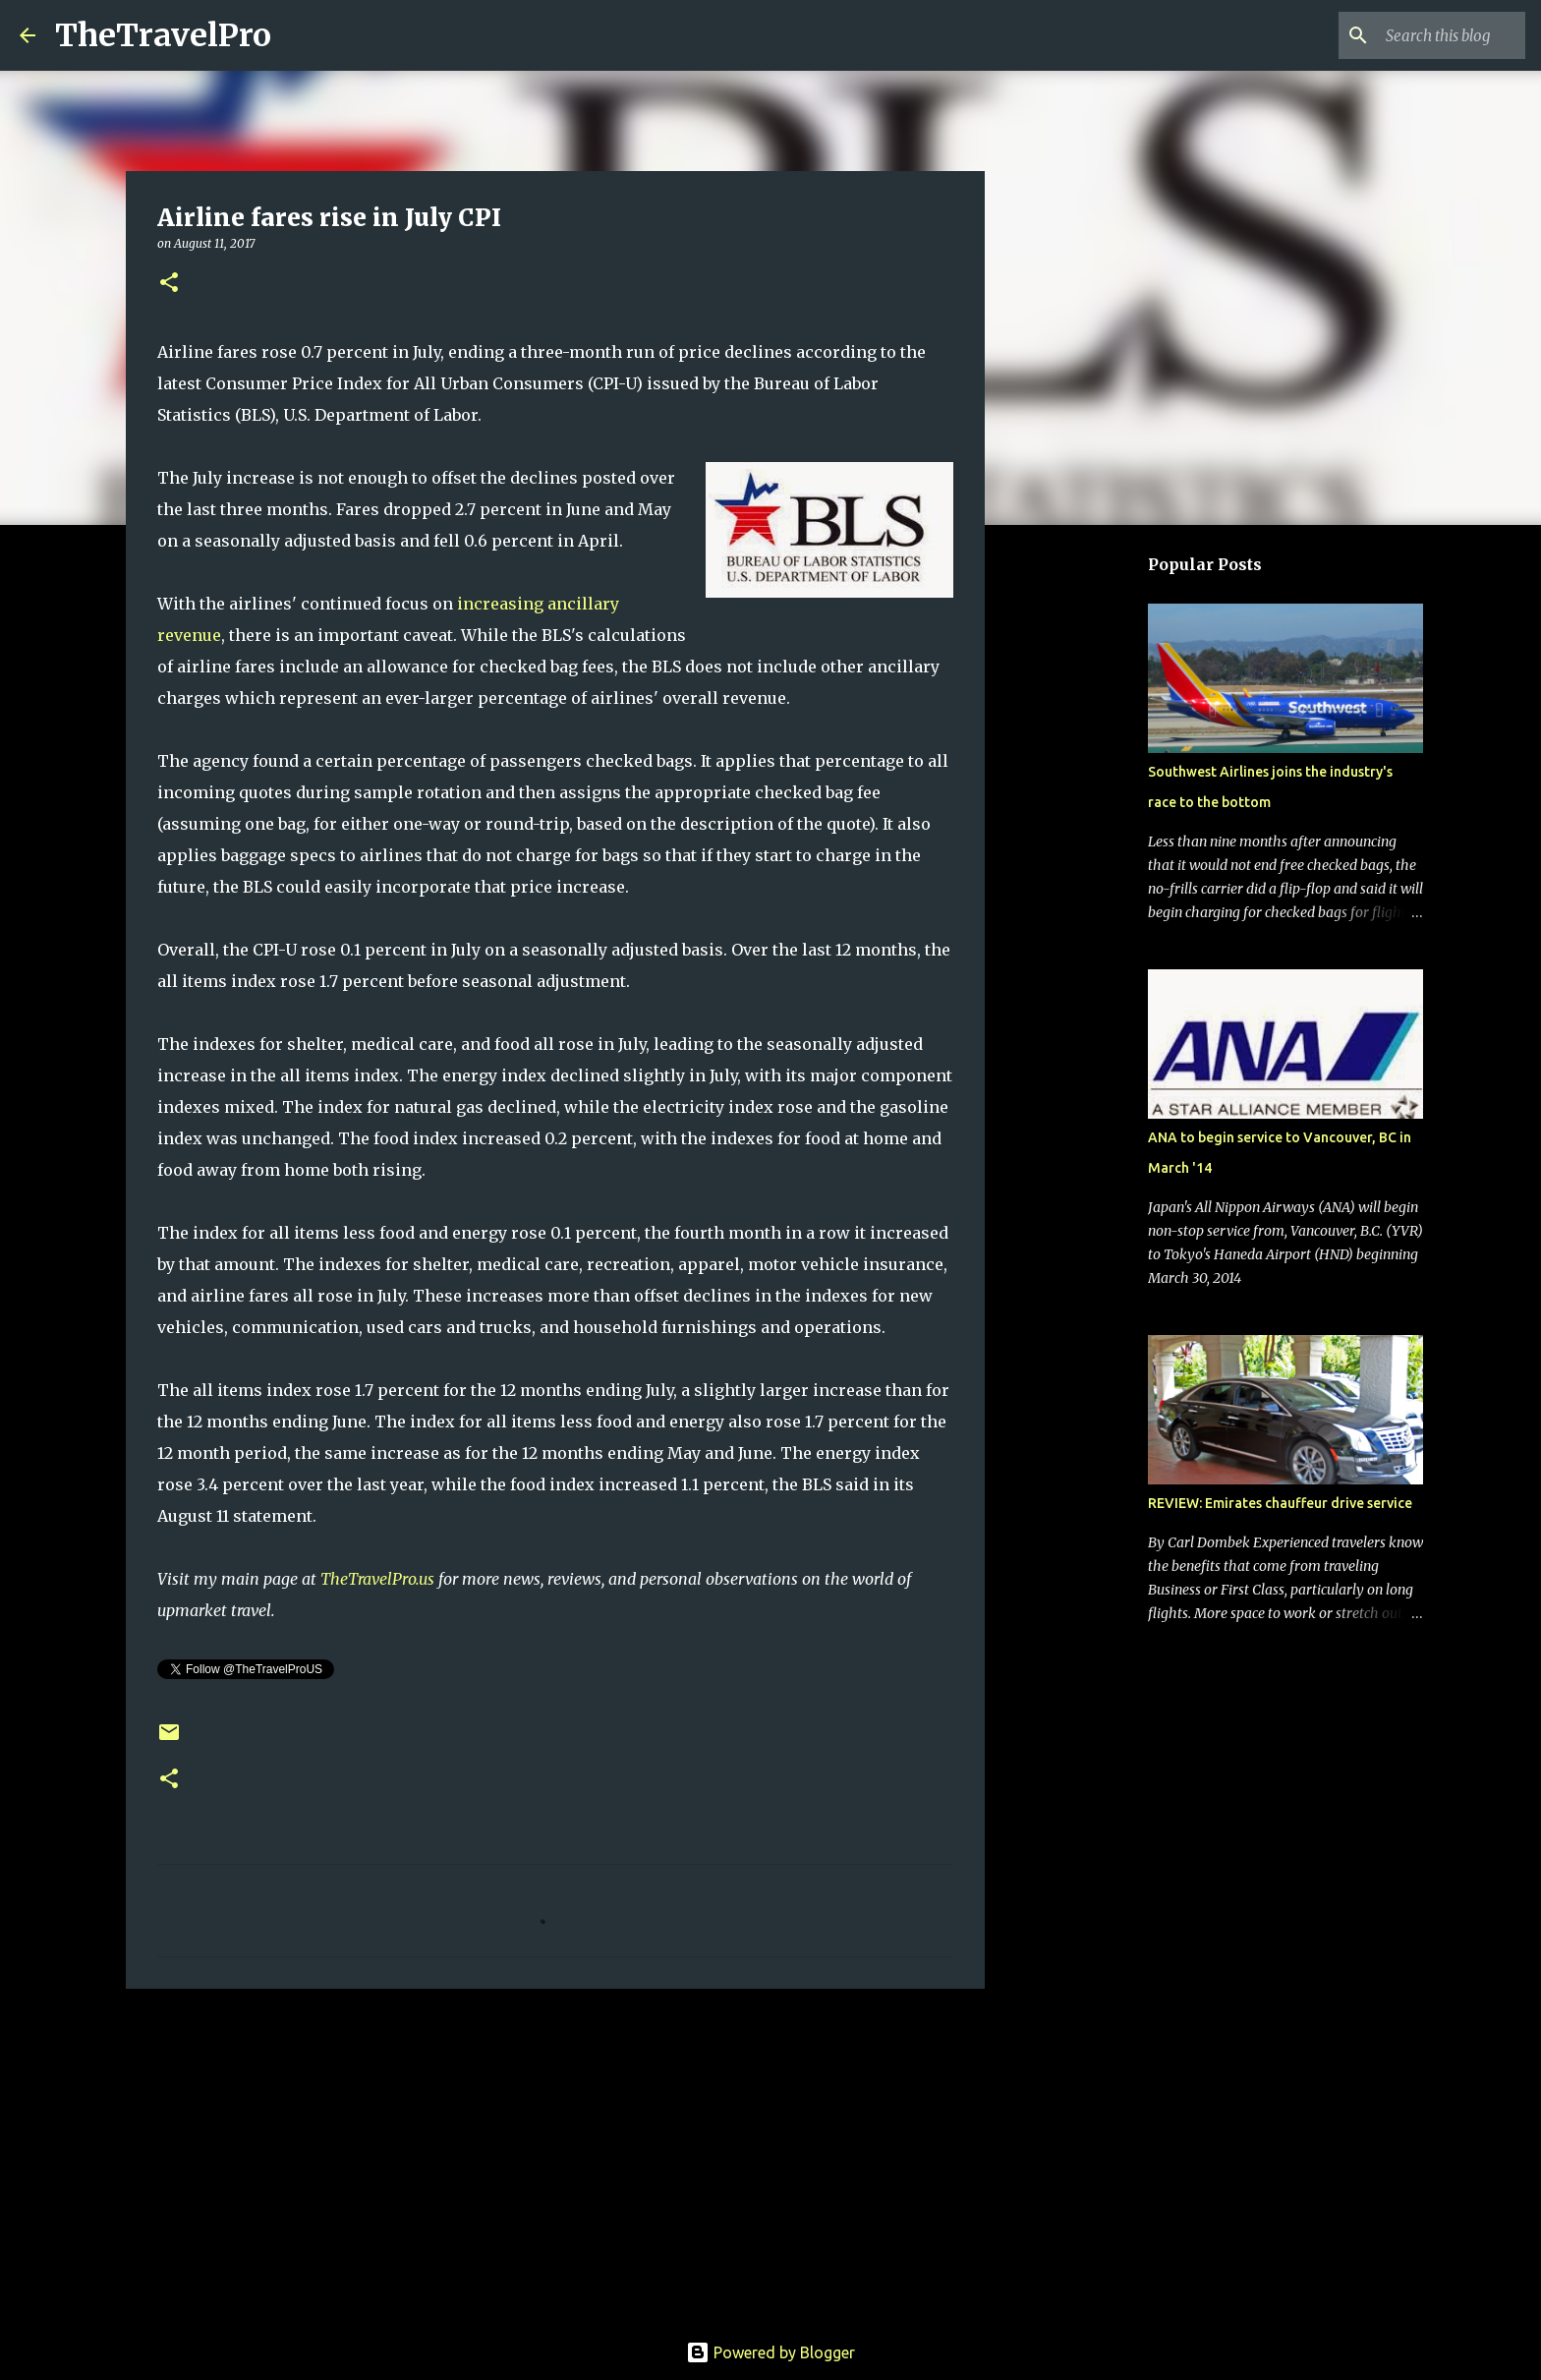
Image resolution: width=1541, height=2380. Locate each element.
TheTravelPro (163, 35)
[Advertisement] (555, 2155)
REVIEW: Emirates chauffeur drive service (1280, 1503)
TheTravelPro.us (377, 1579)
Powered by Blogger (770, 2352)
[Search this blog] (1422, 35)
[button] (169, 283)
